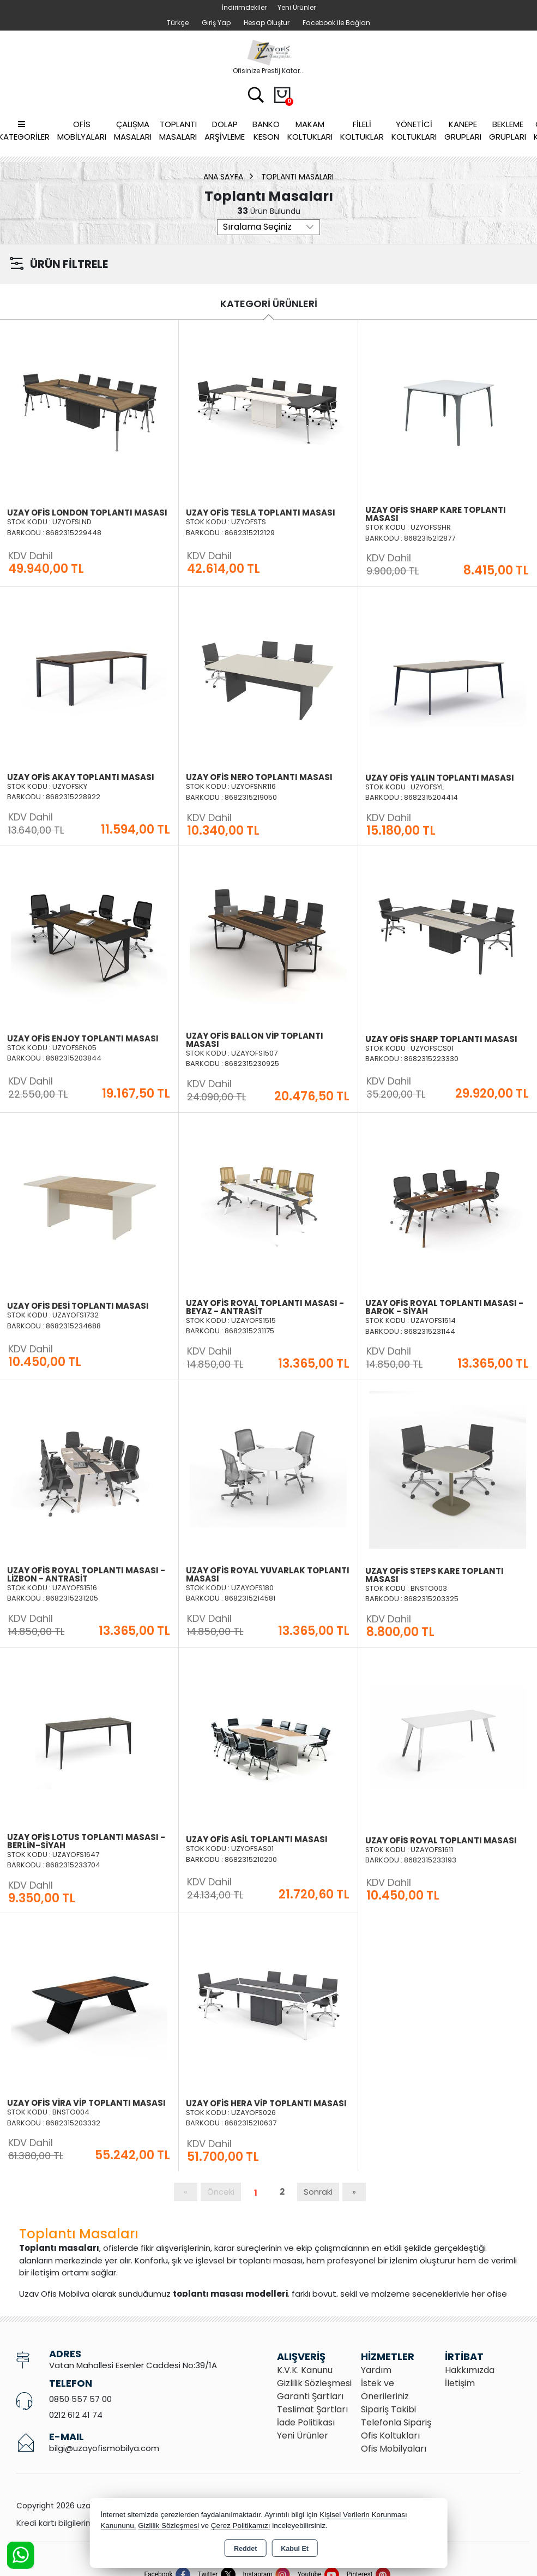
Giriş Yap (216, 22)
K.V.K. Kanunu (305, 2370)
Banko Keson (266, 130)
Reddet (245, 2549)
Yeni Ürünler (302, 2435)
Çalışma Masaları (133, 130)
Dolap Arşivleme (224, 130)
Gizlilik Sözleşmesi (314, 2383)
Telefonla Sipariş (396, 2422)
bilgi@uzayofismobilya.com (104, 2448)
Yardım (376, 2370)
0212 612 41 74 (75, 2415)
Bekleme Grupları (507, 130)
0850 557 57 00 (80, 2399)
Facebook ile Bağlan (336, 22)
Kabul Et (295, 2549)
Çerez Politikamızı (240, 2525)
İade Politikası (306, 2422)
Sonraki (318, 2191)
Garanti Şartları (310, 2396)
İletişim (460, 2383)
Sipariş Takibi (388, 2409)
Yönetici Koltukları (414, 130)
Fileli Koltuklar (362, 130)
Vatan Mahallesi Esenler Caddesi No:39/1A (133, 2365)
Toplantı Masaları (178, 130)
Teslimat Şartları (312, 2409)
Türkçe (178, 22)
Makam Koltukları (310, 130)
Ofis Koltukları (390, 2435)
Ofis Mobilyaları (81, 130)
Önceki (220, 2191)
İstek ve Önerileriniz (385, 2390)
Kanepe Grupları (462, 130)
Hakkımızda (469, 2370)
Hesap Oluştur (266, 22)
